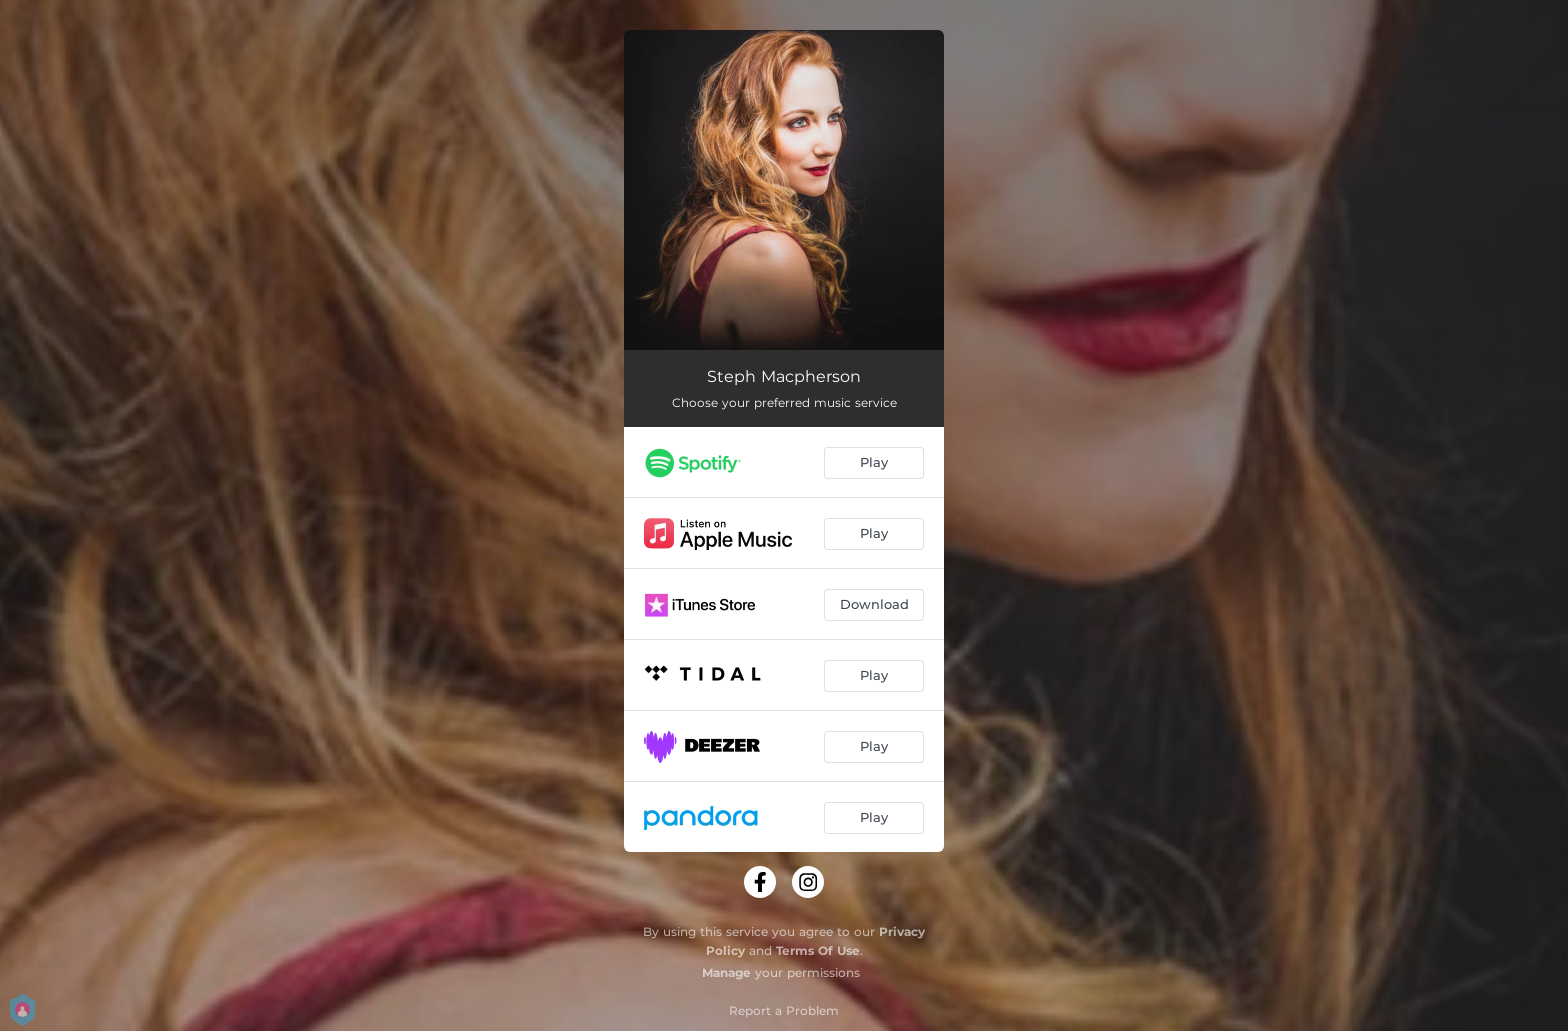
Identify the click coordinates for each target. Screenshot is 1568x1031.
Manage (726, 972)
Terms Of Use (818, 950)
